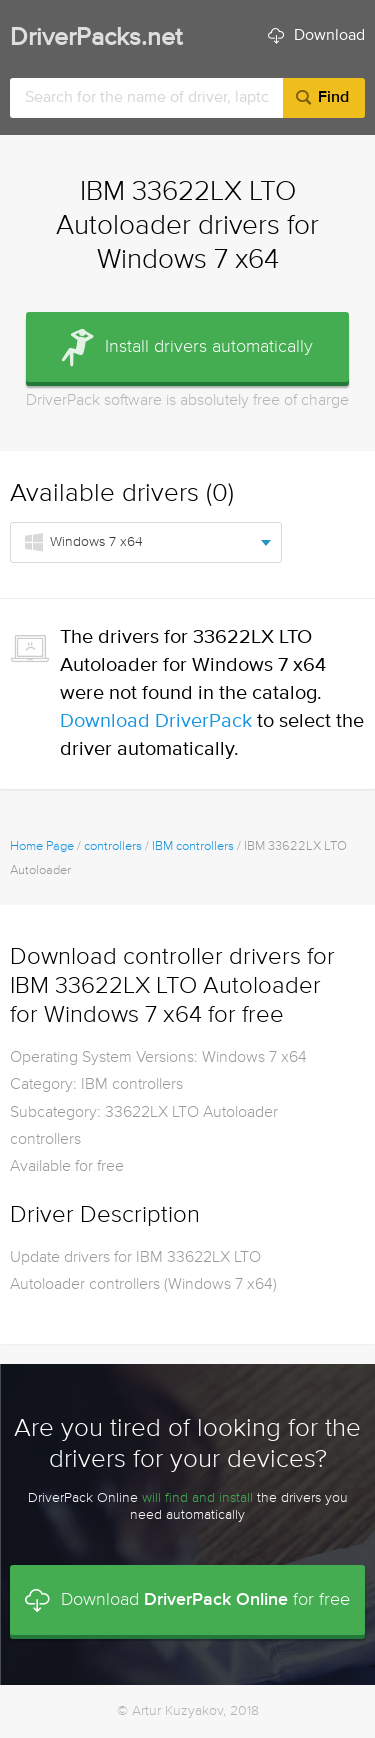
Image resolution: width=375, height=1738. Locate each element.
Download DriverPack (156, 721)
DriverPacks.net (96, 38)
